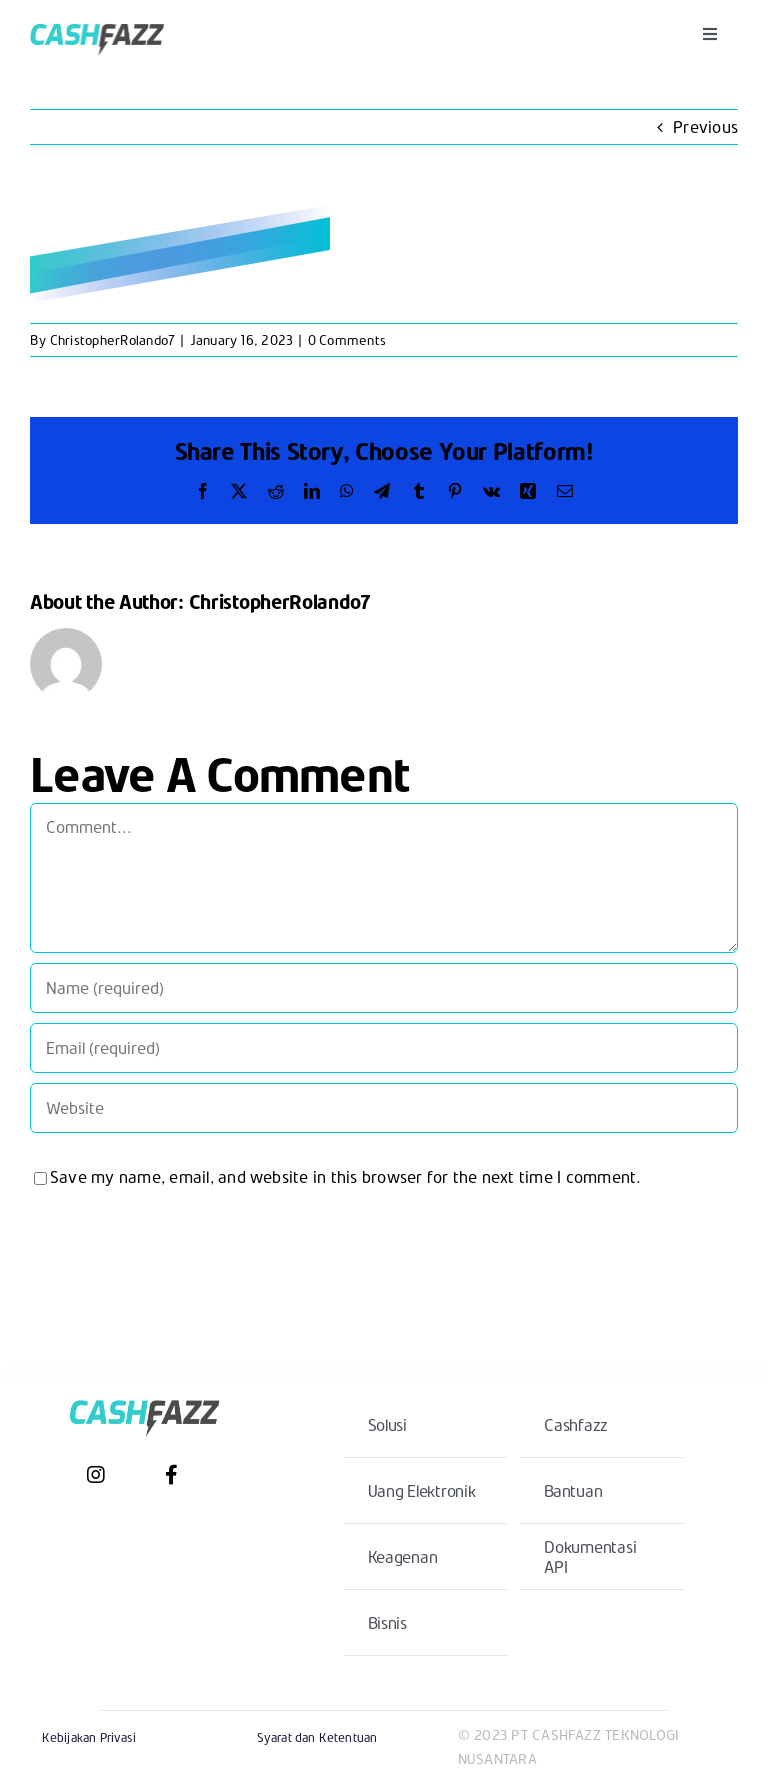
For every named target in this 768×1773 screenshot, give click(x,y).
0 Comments (347, 340)
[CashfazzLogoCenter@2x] (97, 19)
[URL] (384, 1108)
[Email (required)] (384, 1048)
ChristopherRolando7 (113, 340)
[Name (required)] (384, 988)
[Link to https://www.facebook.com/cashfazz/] (171, 1475)
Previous (705, 126)
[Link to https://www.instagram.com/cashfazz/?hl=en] (96, 1475)
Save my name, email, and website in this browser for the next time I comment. (345, 1176)
